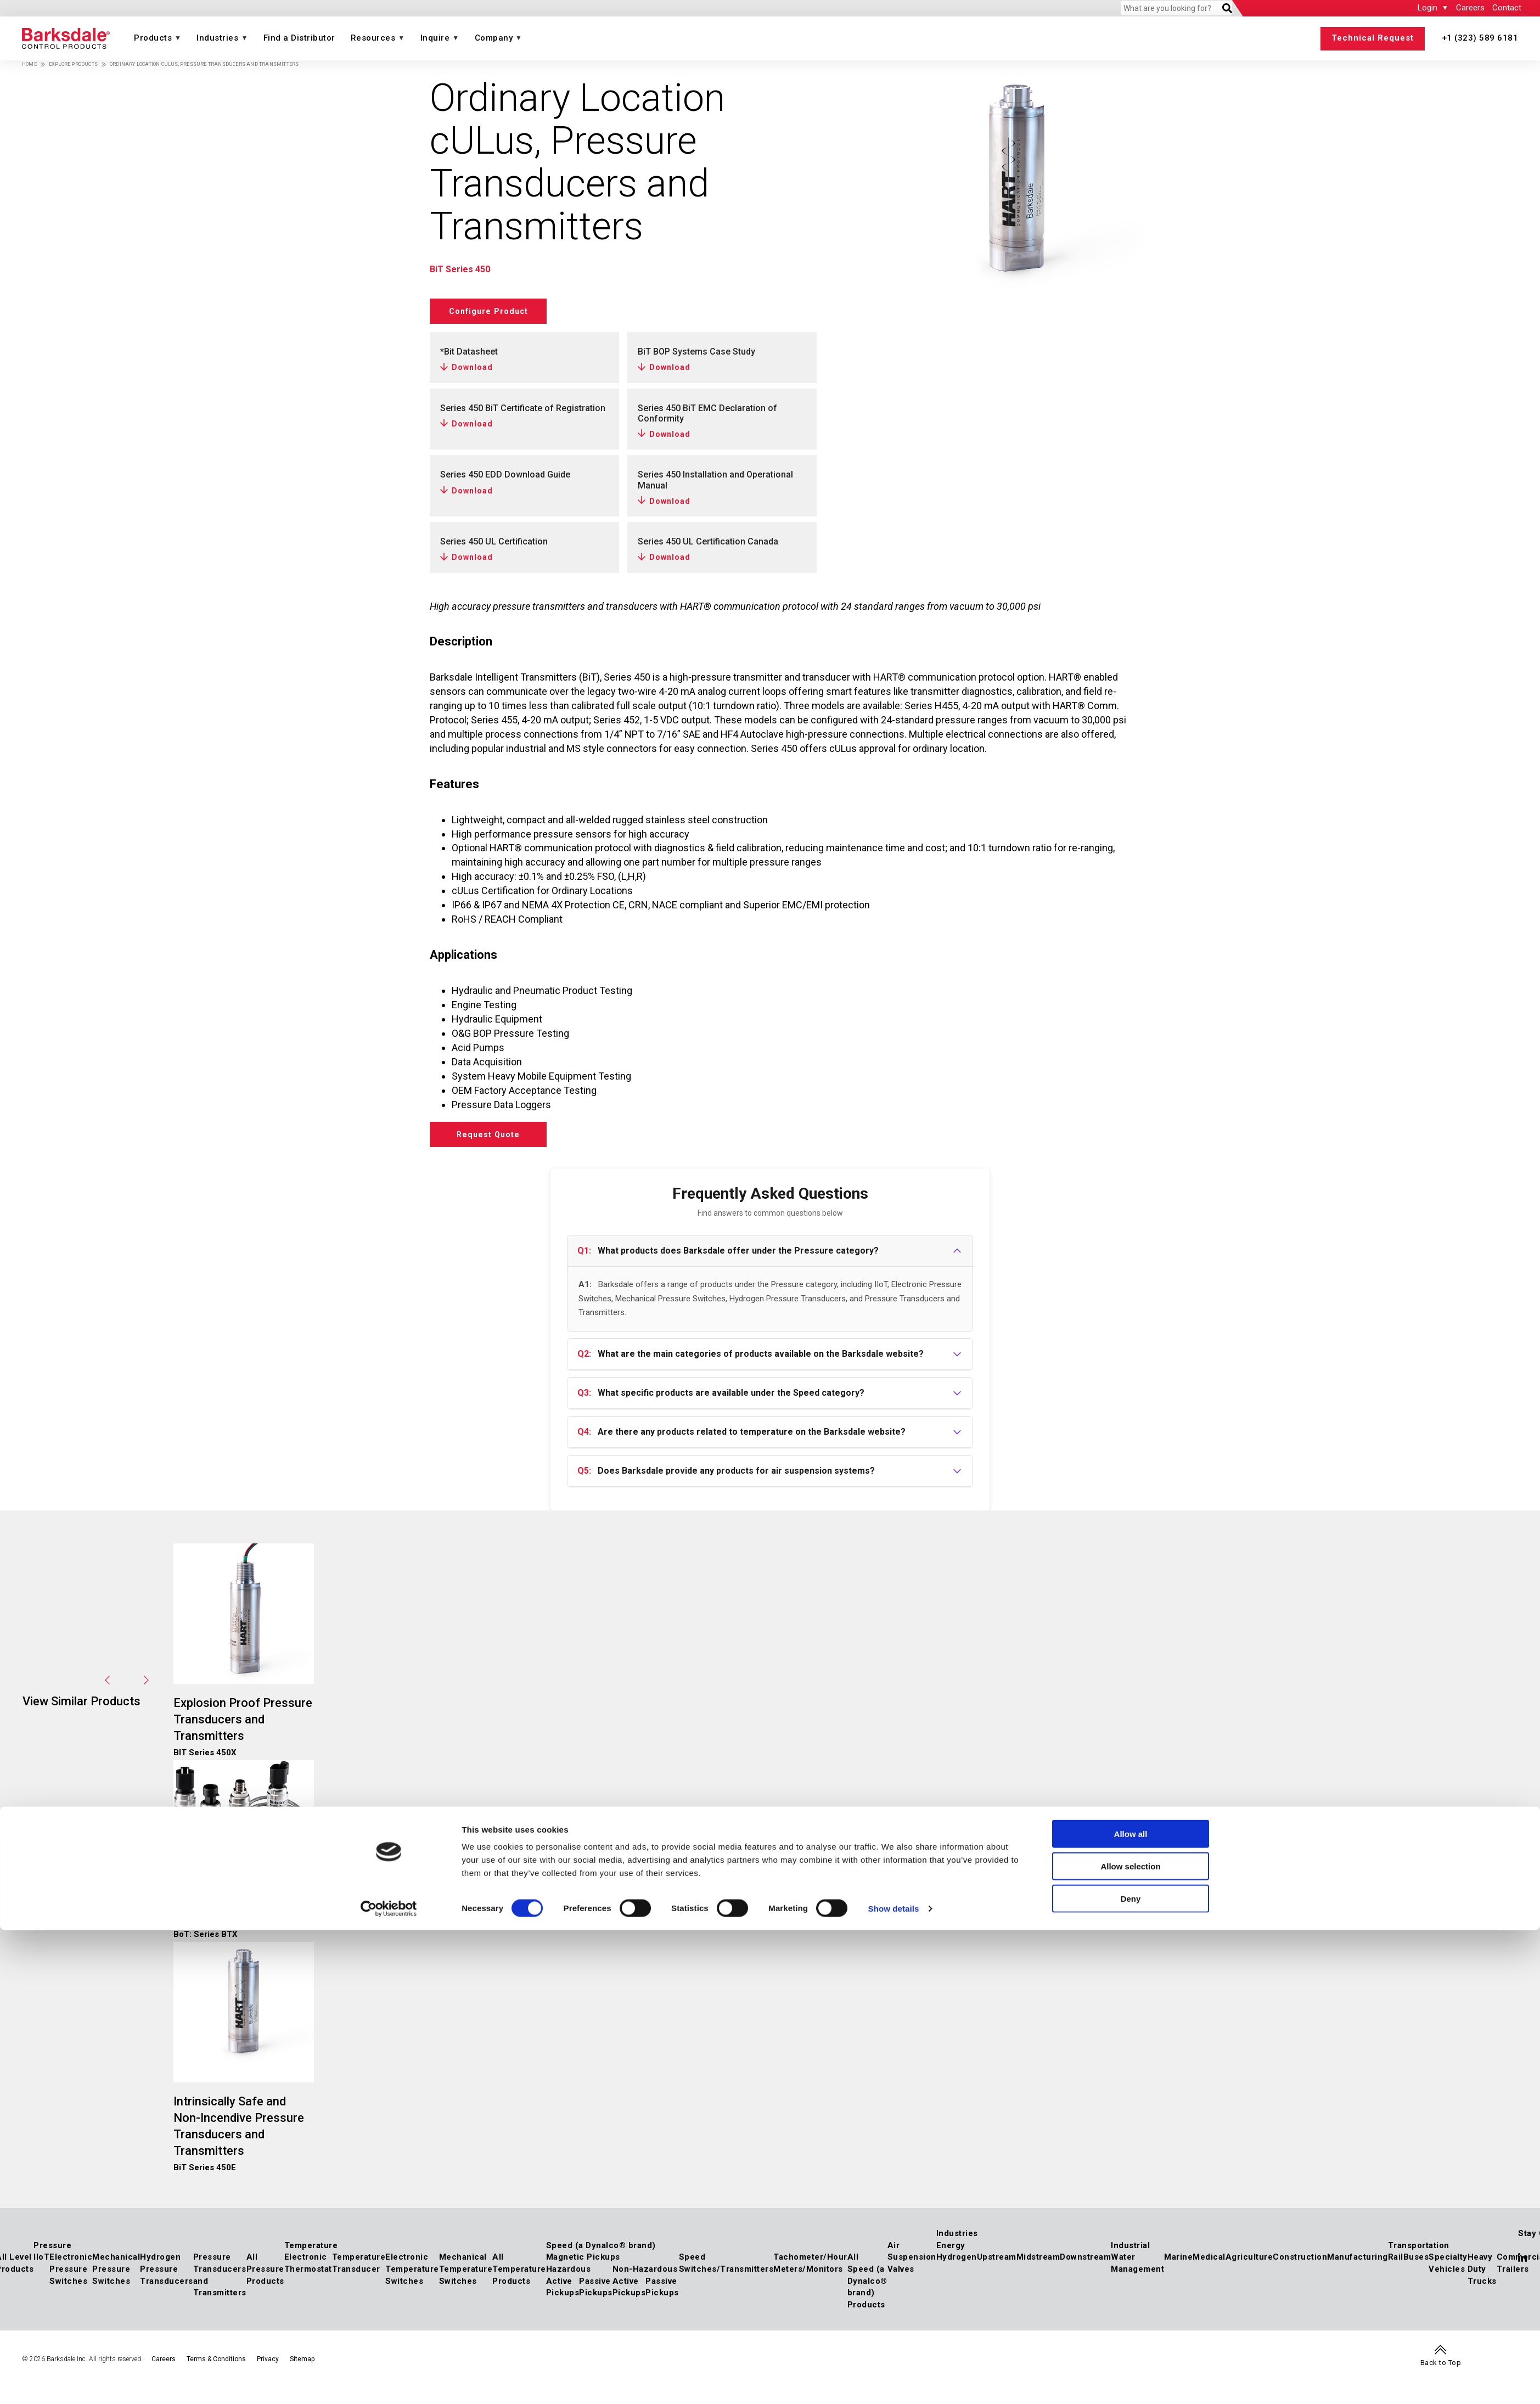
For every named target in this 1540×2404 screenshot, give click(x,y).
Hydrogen (956, 2265)
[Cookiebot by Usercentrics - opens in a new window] (389, 2382)
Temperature (311, 2252)
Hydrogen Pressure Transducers (166, 2276)
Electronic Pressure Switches (70, 2276)
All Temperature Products (519, 2276)
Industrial (1130, 2252)
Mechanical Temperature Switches (466, 2276)
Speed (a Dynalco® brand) (601, 2252)
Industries (217, 38)
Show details (893, 2382)
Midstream (1038, 2265)
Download (472, 367)
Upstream (996, 2265)
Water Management (1137, 2271)
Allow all (1131, 2307)
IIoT (41, 2265)
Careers (1470, 8)
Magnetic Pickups (583, 2265)
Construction (1300, 2265)
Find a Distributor (299, 38)
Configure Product (498, 311)
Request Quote (498, 1138)
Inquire (435, 38)
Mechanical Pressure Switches (116, 2276)
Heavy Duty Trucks (1482, 2276)
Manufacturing (1357, 2265)
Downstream (1085, 2265)
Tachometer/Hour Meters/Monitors (810, 2271)
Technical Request (1372, 38)
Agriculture (1249, 2265)
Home (29, 64)
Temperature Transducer (359, 2271)
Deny (1131, 2372)
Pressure (52, 2252)
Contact (1506, 8)
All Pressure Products (265, 2276)
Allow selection (1130, 2340)
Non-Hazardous (645, 2277)
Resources (373, 38)
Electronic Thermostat (308, 2271)
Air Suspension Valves (911, 2264)
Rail (1395, 2265)
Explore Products (73, 64)
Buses (1416, 2265)
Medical (1209, 2265)
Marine (1178, 2265)
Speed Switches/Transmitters (726, 2271)
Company (494, 38)
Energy (950, 2252)
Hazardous (568, 2277)
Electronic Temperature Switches (412, 2276)
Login (1427, 8)
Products (153, 38)
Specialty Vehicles (1448, 2271)
